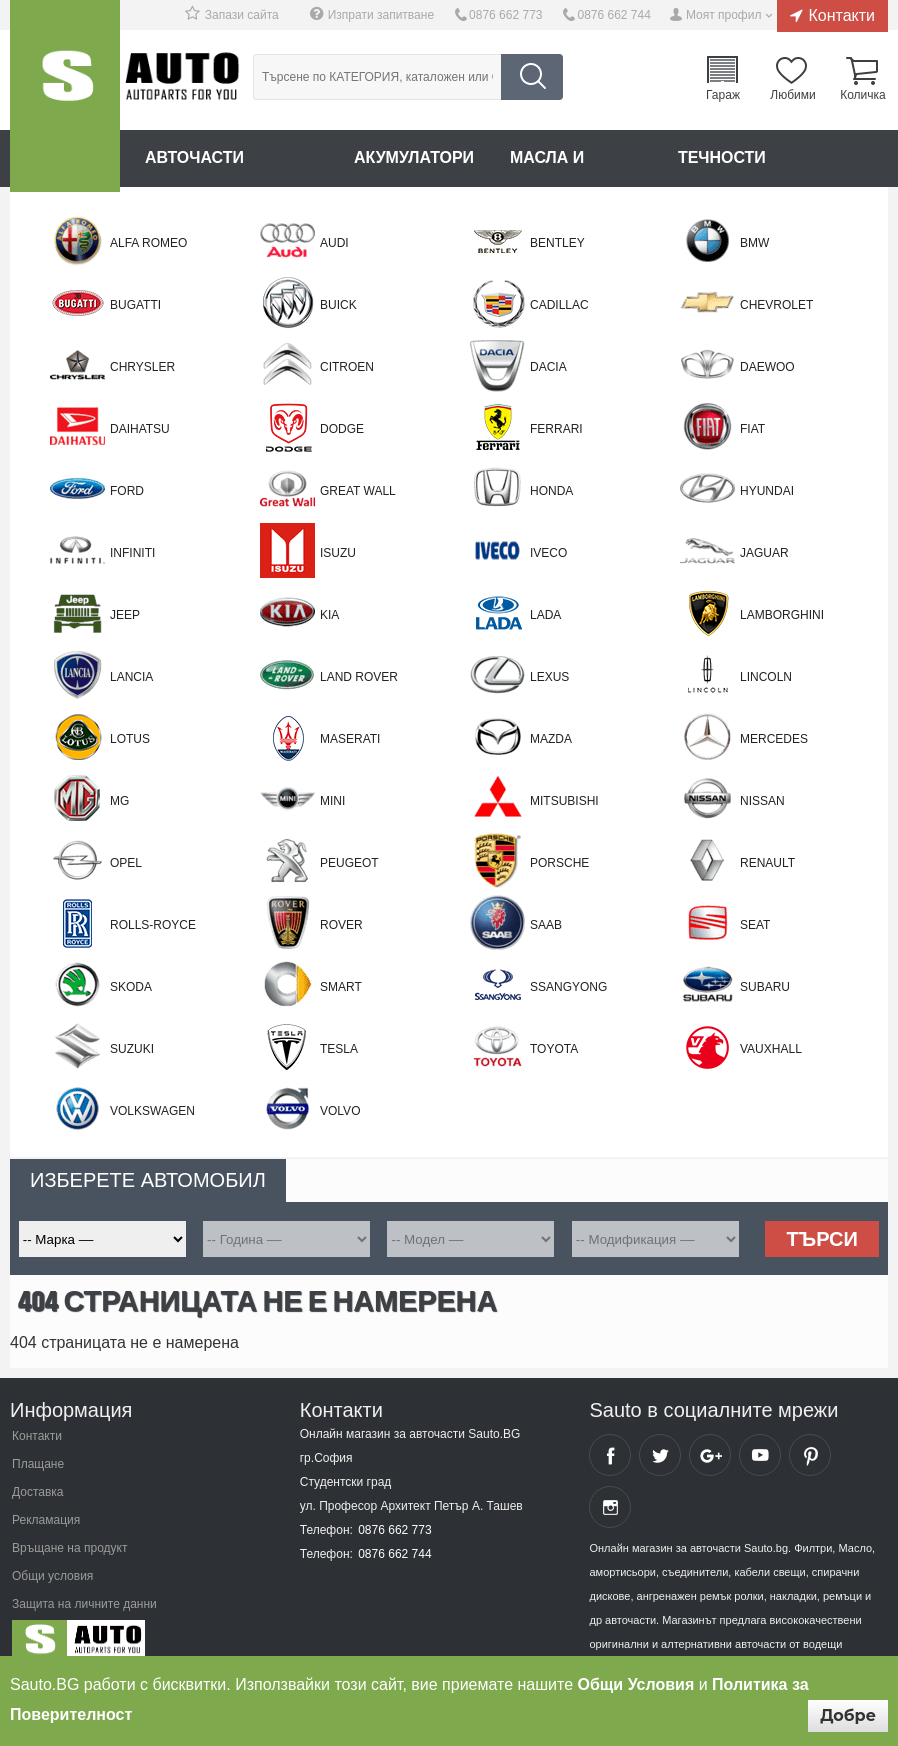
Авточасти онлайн (231, 157)
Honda (551, 491)
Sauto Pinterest (810, 1455)
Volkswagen (152, 1111)
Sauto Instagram (610, 1507)
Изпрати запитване (381, 15)
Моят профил (724, 15)
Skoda (131, 987)
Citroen (347, 367)
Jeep (125, 615)
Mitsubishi (564, 801)
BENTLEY (557, 243)
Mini (332, 801)
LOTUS (130, 739)
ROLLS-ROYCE (153, 925)
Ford (127, 491)
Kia (329, 615)
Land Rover (359, 677)
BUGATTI (135, 305)
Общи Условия (636, 1684)
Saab (546, 925)
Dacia (548, 367)
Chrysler (142, 367)
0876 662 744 (613, 15)
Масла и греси (577, 157)
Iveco (548, 553)
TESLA (339, 1049)
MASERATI (350, 739)
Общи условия (52, 1576)
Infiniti (132, 553)
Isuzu (338, 553)
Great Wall (358, 491)
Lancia (131, 677)
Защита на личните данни (84, 1604)
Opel (126, 863)
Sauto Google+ (710, 1455)
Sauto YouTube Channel (760, 1455)
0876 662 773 (505, 15)
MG (119, 801)
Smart (341, 987)
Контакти (841, 15)
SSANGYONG (568, 987)
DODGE (342, 429)
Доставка (38, 1492)
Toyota (554, 1049)
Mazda (551, 739)
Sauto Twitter (660, 1455)
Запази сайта (242, 15)
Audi (334, 243)
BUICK (338, 305)
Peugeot (349, 863)
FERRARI (556, 429)
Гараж (723, 94)
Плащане (38, 1464)
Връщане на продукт (69, 1548)
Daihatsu (140, 429)
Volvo (340, 1111)
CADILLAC (559, 305)
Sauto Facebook (610, 1455)
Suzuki (132, 1049)
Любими (792, 94)
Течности (723, 157)
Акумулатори (414, 157)
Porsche (559, 863)
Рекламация (46, 1520)
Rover (341, 925)
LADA (545, 615)
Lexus (549, 677)
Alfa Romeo (148, 243)
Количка (863, 94)
